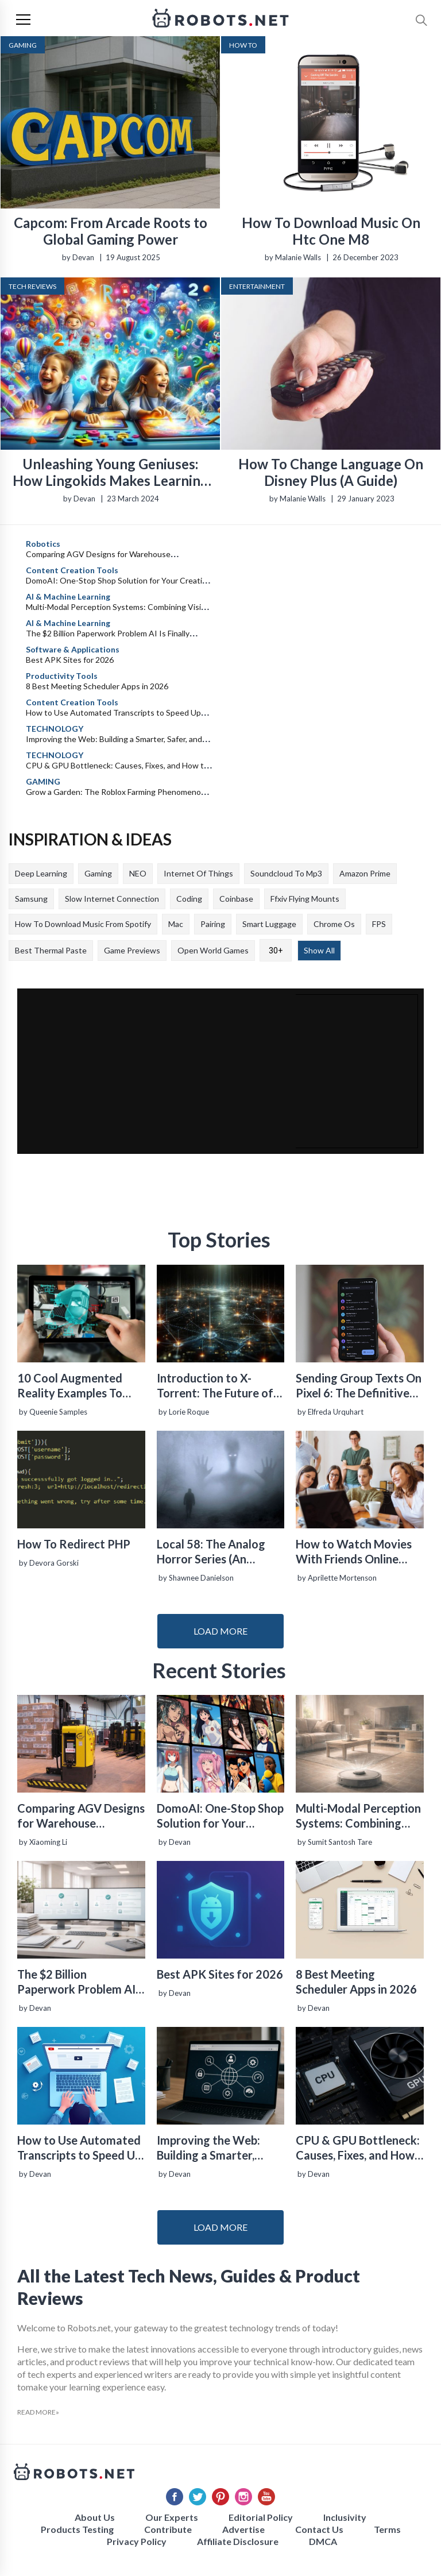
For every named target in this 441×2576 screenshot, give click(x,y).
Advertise (243, 2529)
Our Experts (171, 2517)
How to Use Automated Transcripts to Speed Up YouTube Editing (79, 2147)
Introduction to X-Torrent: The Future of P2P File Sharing (215, 1385)
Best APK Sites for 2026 (70, 660)
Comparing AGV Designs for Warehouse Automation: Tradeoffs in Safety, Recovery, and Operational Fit (81, 1815)
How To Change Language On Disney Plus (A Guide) (330, 472)
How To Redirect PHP (73, 1544)
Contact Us (319, 2529)
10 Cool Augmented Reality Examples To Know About (69, 1385)
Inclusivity (344, 2517)
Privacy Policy (137, 2541)
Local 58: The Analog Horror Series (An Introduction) (211, 1551)
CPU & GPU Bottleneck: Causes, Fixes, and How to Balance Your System (358, 2147)
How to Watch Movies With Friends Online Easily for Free (354, 1551)
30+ (276, 950)
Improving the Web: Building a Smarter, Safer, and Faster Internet (208, 2147)
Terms (387, 2529)
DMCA (323, 2541)
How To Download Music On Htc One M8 (331, 231)
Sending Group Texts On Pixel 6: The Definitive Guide (358, 1385)
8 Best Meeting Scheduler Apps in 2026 (97, 686)
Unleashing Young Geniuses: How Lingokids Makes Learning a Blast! (110, 472)
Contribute (168, 2529)
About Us (95, 2517)
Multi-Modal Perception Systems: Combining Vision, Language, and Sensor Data (358, 1815)
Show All (319, 950)
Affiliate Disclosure (237, 2541)
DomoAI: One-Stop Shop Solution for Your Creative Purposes (220, 1815)
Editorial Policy (261, 2517)
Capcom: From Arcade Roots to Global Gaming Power (110, 231)
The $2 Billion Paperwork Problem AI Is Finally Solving (76, 1981)
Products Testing (77, 2529)
